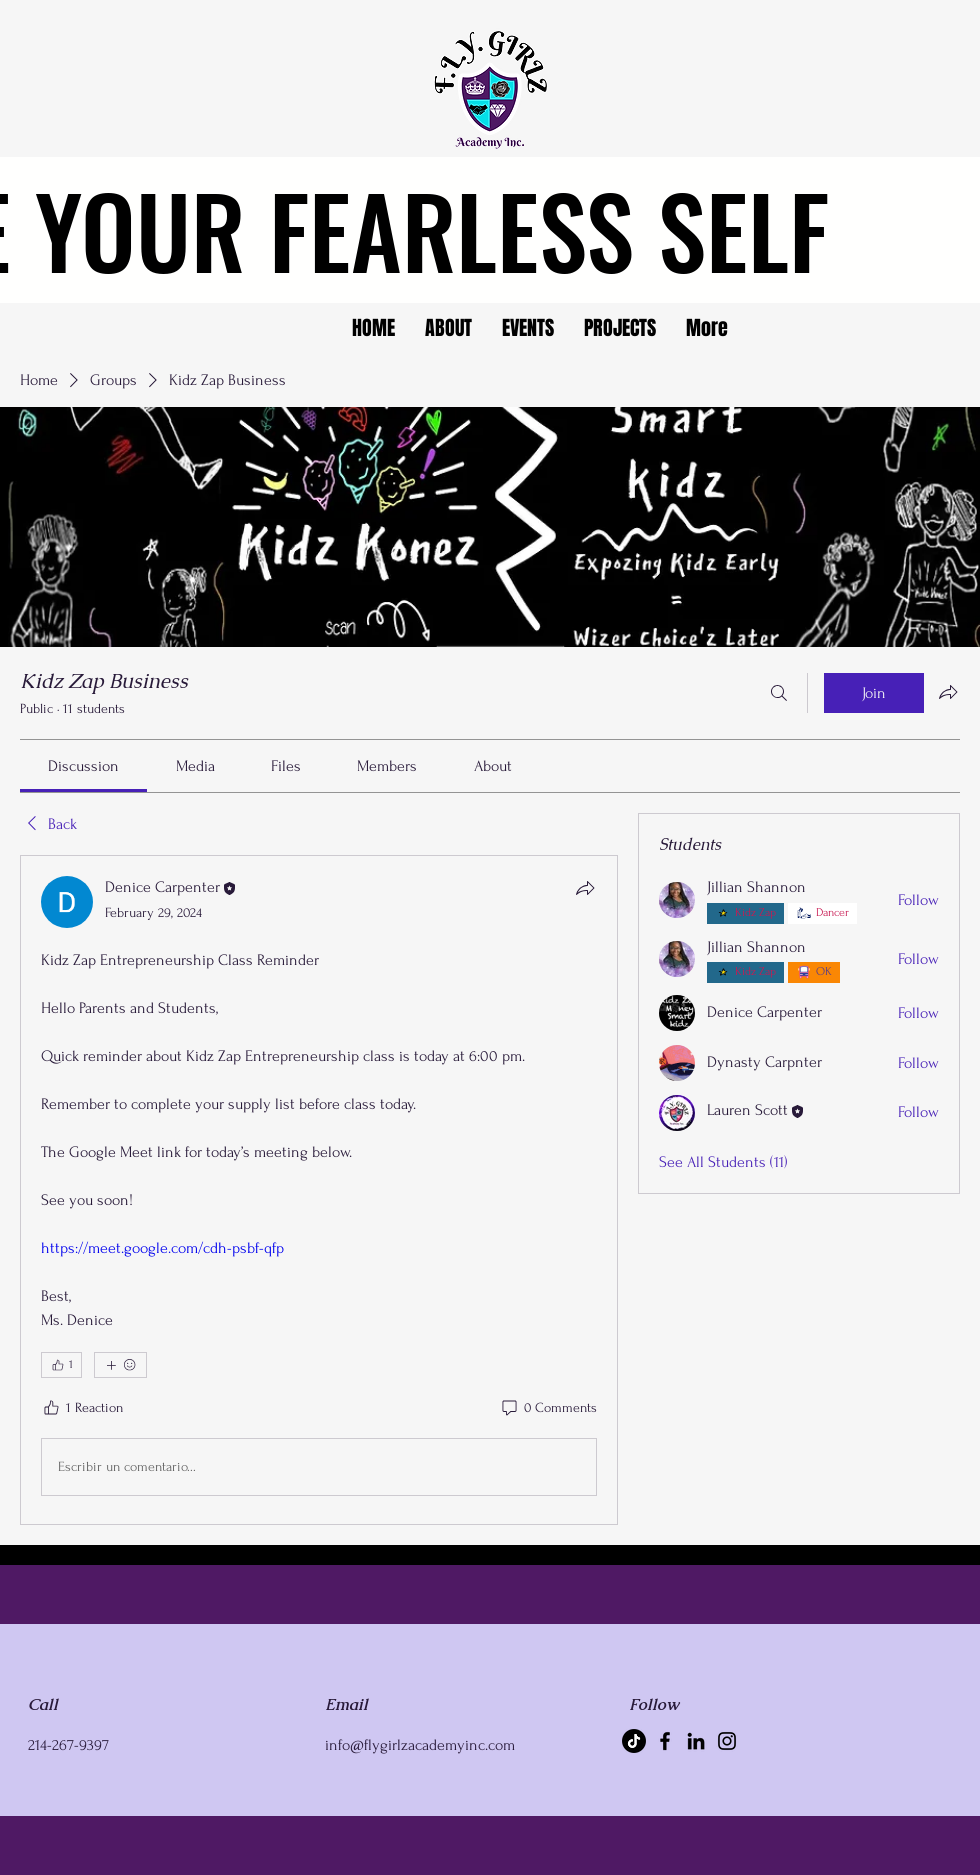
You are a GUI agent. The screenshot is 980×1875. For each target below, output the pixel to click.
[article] (319, 1190)
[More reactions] (120, 1365)
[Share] (585, 888)
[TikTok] (634, 1741)
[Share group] (948, 692)
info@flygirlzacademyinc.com (420, 1745)
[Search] (779, 693)
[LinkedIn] (696, 1741)
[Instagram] (727, 1741)
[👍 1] (61, 1365)
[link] (83, 766)
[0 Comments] (548, 1408)
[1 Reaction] (82, 1408)
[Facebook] (665, 1741)
